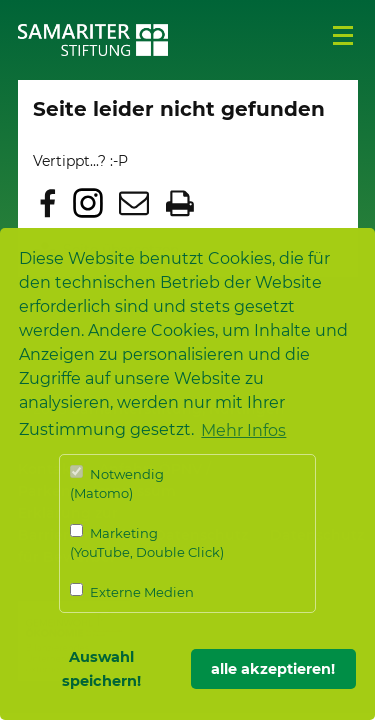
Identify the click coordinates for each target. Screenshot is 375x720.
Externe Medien (132, 591)
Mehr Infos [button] (243, 430)
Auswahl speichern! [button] (101, 669)
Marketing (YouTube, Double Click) (147, 542)
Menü (343, 36)
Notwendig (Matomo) (117, 483)
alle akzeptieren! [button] (273, 669)
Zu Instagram (88, 203)
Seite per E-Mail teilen (134, 203)
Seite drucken (180, 203)
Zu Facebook (48, 203)
